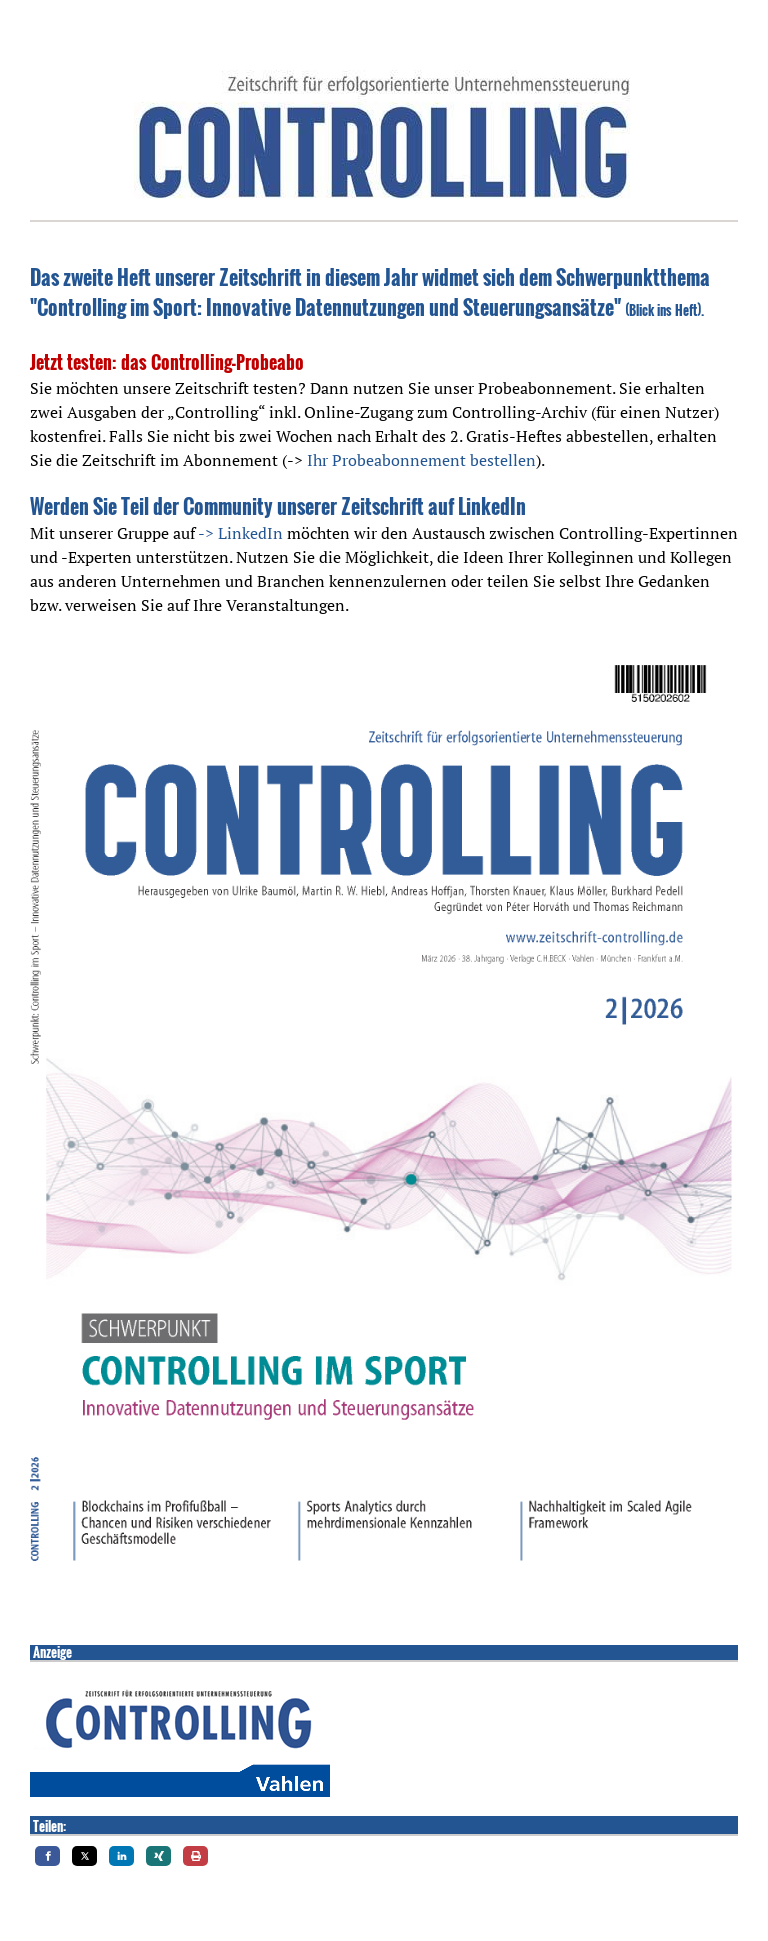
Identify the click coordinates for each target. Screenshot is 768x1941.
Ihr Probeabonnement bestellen (421, 460)
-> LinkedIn (240, 533)
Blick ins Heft (663, 310)
